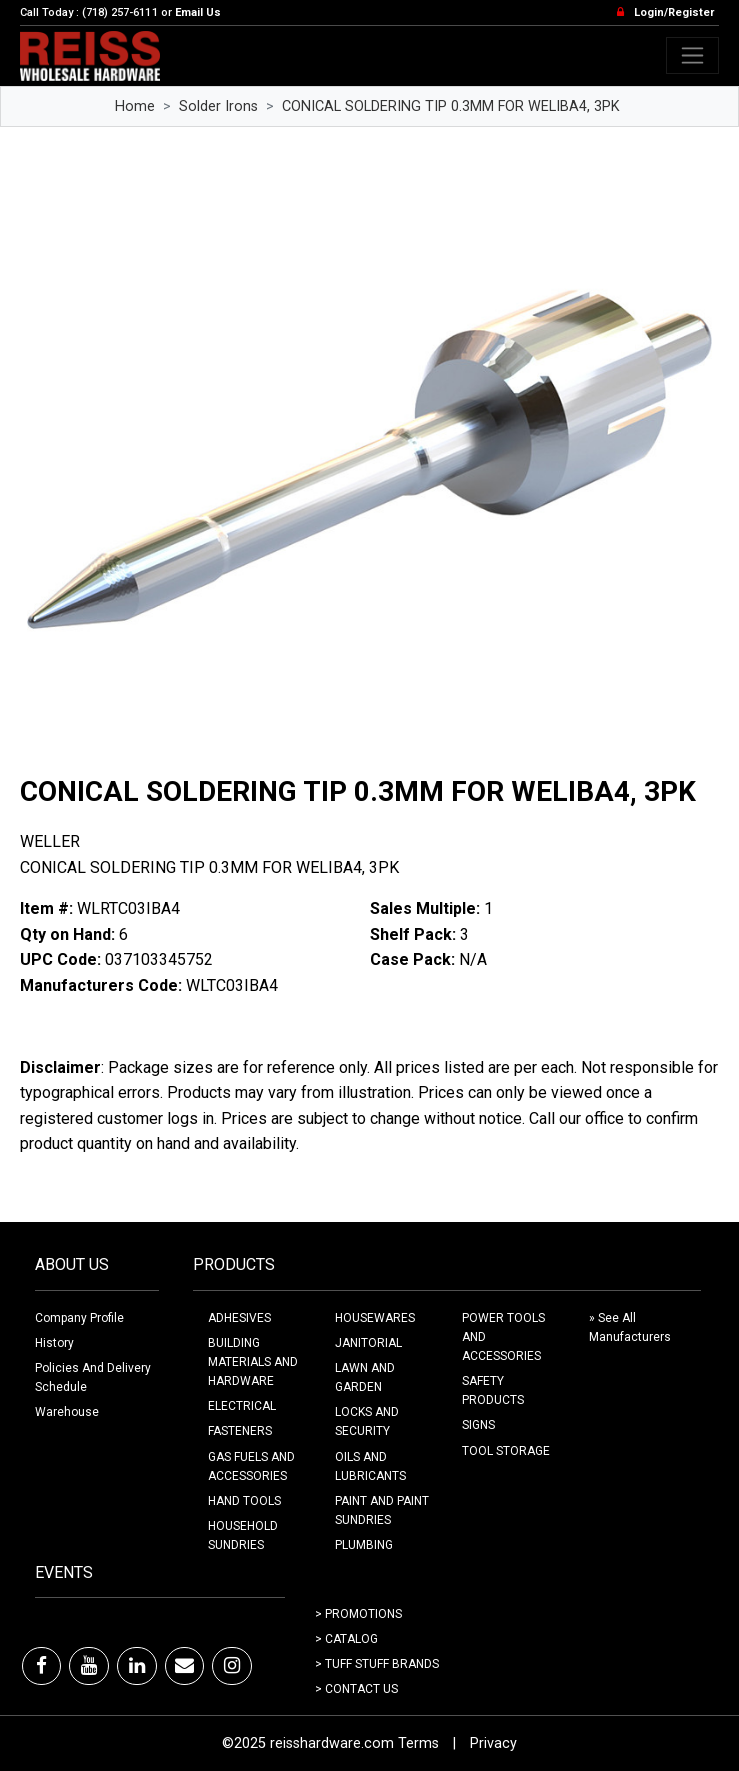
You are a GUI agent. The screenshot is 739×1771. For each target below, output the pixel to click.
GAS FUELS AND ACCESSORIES (251, 1466)
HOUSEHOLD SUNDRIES (243, 1535)
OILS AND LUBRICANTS (370, 1466)
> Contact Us (356, 1689)
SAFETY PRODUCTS (493, 1390)
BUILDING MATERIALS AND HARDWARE (253, 1362)
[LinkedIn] (137, 1666)
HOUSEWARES (375, 1318)
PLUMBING (364, 1545)
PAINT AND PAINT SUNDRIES (382, 1510)
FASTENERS (240, 1431)
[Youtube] (89, 1666)
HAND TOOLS (244, 1501)
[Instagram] (232, 1666)
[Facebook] (41, 1666)
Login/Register (674, 12)
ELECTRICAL (242, 1406)
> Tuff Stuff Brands (377, 1664)
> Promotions (358, 1614)
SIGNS (478, 1425)
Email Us (198, 12)
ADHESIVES (239, 1318)
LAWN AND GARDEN (365, 1377)
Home (135, 106)
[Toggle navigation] (692, 55)
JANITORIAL (368, 1343)
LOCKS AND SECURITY (367, 1421)
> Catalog (346, 1639)
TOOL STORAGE (506, 1451)
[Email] (184, 1666)
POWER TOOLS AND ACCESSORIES (503, 1337)
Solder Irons (218, 106)
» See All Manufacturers (630, 1327)
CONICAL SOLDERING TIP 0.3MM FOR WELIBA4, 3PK (451, 106)
